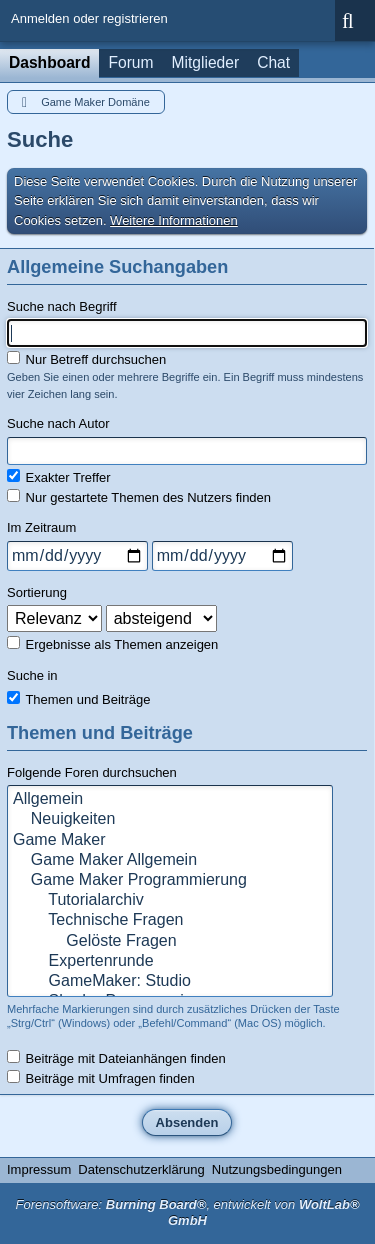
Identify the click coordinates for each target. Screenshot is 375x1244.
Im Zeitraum (41, 527)
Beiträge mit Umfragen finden (101, 1078)
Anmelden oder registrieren (89, 18)
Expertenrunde (170, 962)
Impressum (39, 1169)
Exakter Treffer (59, 477)
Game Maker (170, 841)
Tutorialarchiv (170, 901)
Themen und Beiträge (78, 699)
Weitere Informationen (174, 220)
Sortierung (37, 592)
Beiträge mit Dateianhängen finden (116, 1058)
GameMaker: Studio (170, 982)
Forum (130, 62)
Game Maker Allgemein (170, 861)
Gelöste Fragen (170, 942)
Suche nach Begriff (62, 306)
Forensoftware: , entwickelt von (187, 1213)
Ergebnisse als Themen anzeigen (112, 644)
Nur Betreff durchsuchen (86, 359)
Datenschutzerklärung (141, 1169)
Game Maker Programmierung (170, 881)
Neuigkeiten (170, 820)
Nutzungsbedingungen (277, 1169)
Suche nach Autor (58, 423)
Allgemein (170, 800)
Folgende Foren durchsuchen (92, 772)
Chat (273, 62)
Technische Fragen (170, 921)
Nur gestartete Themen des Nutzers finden (139, 497)
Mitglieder (206, 62)
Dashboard (49, 62)
